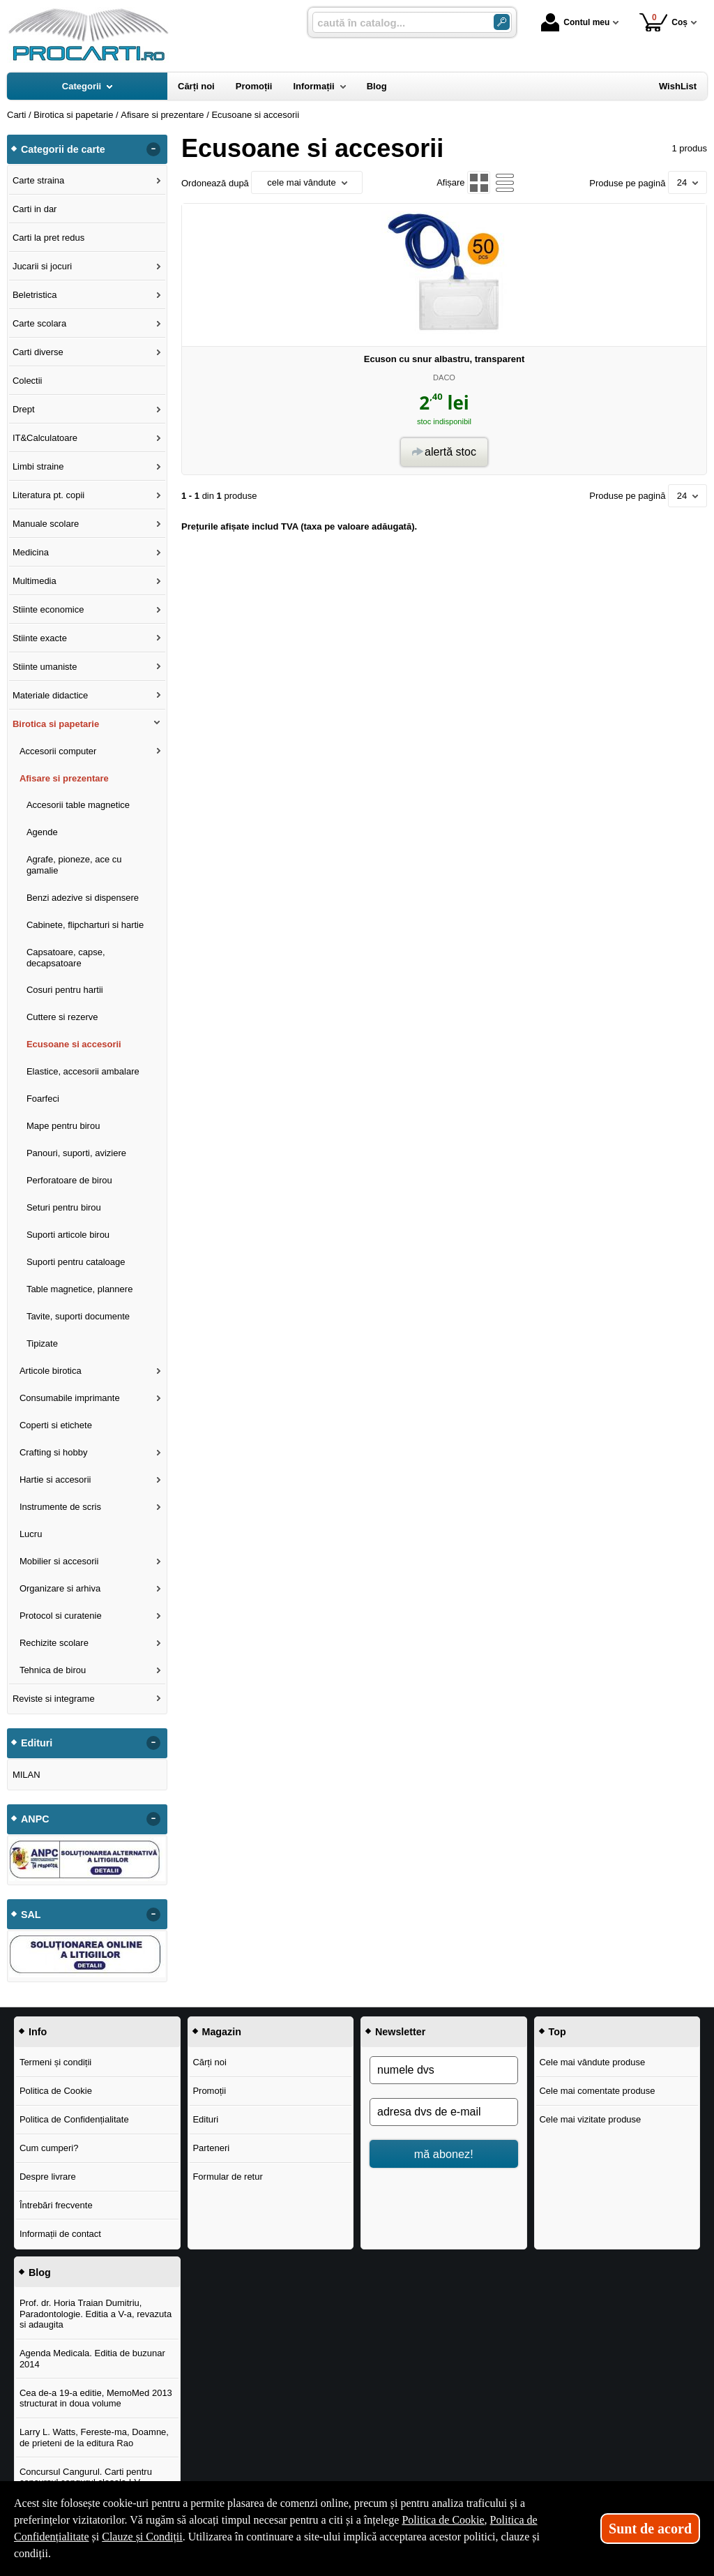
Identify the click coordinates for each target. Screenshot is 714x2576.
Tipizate (42, 1343)
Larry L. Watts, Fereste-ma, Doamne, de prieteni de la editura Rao (94, 2437)
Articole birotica (51, 1370)
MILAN (26, 1774)
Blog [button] (40, 2272)
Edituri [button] (36, 1742)
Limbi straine (38, 466)
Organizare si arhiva (60, 1588)
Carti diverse (38, 352)
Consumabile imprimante (70, 1398)
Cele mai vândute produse (592, 2062)
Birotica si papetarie (56, 724)
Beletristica (35, 295)
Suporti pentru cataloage (76, 1262)
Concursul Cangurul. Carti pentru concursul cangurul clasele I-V (86, 2477)
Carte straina (38, 180)
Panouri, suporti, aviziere (76, 1153)
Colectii (28, 380)
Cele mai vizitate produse (590, 2119)
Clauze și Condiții (142, 2537)
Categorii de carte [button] (63, 149)
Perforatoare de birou (69, 1180)
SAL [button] (31, 1914)
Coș (663, 22)
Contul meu (575, 22)
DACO (444, 377)
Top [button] (557, 2031)
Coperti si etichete (56, 1425)
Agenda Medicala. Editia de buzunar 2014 (92, 2358)
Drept (24, 409)
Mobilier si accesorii (59, 1561)
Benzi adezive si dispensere (82, 897)
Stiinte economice (48, 609)
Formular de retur (227, 2176)
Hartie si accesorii (55, 1479)
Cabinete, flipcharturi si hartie (85, 925)
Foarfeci (42, 1098)
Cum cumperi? (49, 2148)
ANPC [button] (35, 1819)
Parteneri (210, 2148)
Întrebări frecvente (56, 2205)
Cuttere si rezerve (62, 1017)
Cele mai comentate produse (597, 2090)
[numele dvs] (444, 2070)
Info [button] (38, 2031)
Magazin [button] (221, 2031)
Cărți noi (209, 2062)
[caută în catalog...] (397, 22)
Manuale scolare (46, 523)
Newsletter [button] (400, 2031)
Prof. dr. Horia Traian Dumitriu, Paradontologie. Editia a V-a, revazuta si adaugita (96, 2314)
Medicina (31, 552)
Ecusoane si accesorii (73, 1044)
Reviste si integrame (54, 1698)
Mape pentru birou (63, 1126)
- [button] (153, 149)
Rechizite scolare (54, 1643)
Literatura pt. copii (48, 495)
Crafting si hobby (54, 1452)
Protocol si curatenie (61, 1615)
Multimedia (34, 581)
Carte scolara (39, 323)
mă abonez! (443, 2154)
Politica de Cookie (56, 2090)
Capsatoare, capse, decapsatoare (65, 957)
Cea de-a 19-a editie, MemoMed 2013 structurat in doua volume (96, 2398)
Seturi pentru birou (63, 1207)
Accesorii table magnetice (78, 805)
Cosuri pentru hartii (64, 989)
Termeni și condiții (55, 2062)
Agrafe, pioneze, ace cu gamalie (74, 865)
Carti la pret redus (48, 237)
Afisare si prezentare (64, 778)
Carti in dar (35, 209)
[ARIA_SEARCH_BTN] (502, 22)
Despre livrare (48, 2176)
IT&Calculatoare (45, 438)
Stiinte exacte (40, 638)
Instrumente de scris (60, 1507)
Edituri (205, 2119)
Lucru (31, 1534)
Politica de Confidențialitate (74, 2119)
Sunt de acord (650, 2528)
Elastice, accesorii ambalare (82, 1071)
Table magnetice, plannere (79, 1289)
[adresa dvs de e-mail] (444, 2112)
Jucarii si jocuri (42, 266)
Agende (42, 832)
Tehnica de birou (53, 1670)
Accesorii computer (58, 751)
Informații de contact (60, 2234)
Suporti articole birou (67, 1234)
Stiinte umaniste (45, 666)
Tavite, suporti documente (78, 1316)
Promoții (209, 2090)
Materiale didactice (50, 695)
